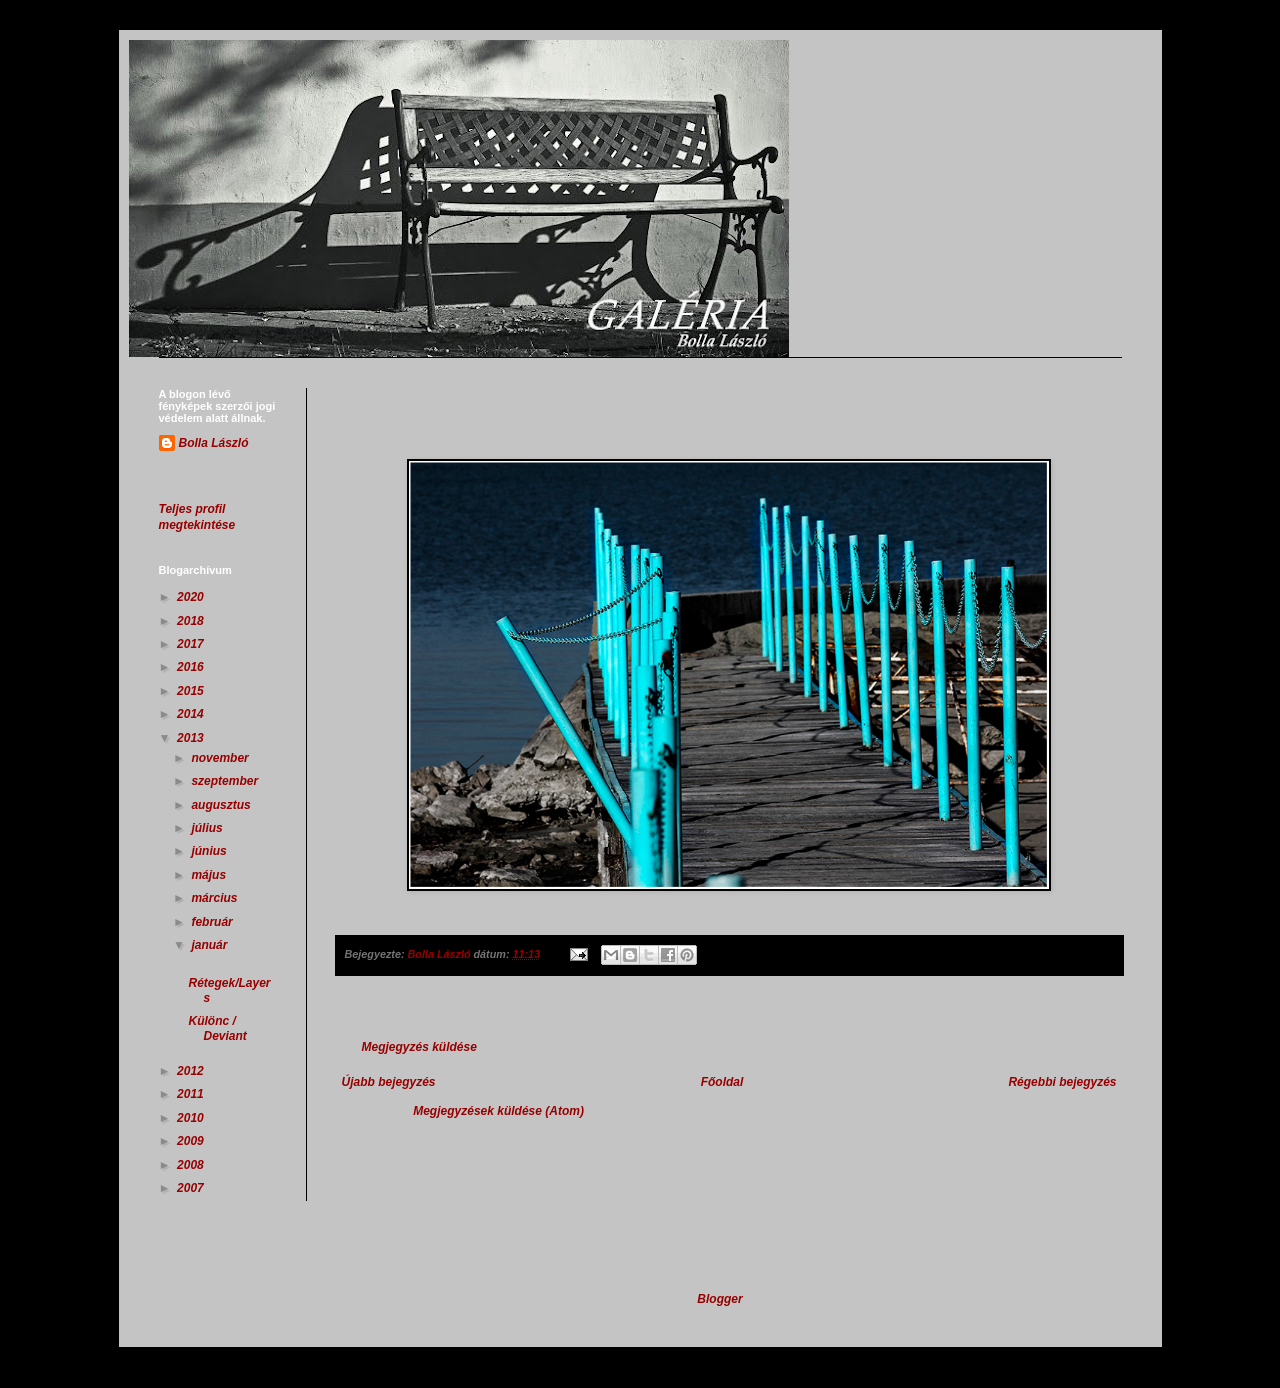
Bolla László (214, 443)
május (210, 875)
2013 (192, 738)
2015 (192, 691)
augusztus (222, 805)
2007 (192, 1188)
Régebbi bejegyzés (1062, 1082)
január (210, 945)
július (208, 828)
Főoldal (722, 1082)
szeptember (226, 781)
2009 (192, 1141)
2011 (192, 1094)
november (221, 758)
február (213, 922)
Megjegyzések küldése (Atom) (498, 1111)
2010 (192, 1118)
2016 (192, 667)
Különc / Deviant (217, 1028)
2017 (192, 644)
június (210, 851)
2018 (192, 621)
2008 (192, 1165)
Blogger (719, 1299)
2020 (192, 597)
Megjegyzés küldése (419, 1047)
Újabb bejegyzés (389, 1082)
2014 (192, 714)
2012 (192, 1071)
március (215, 898)
